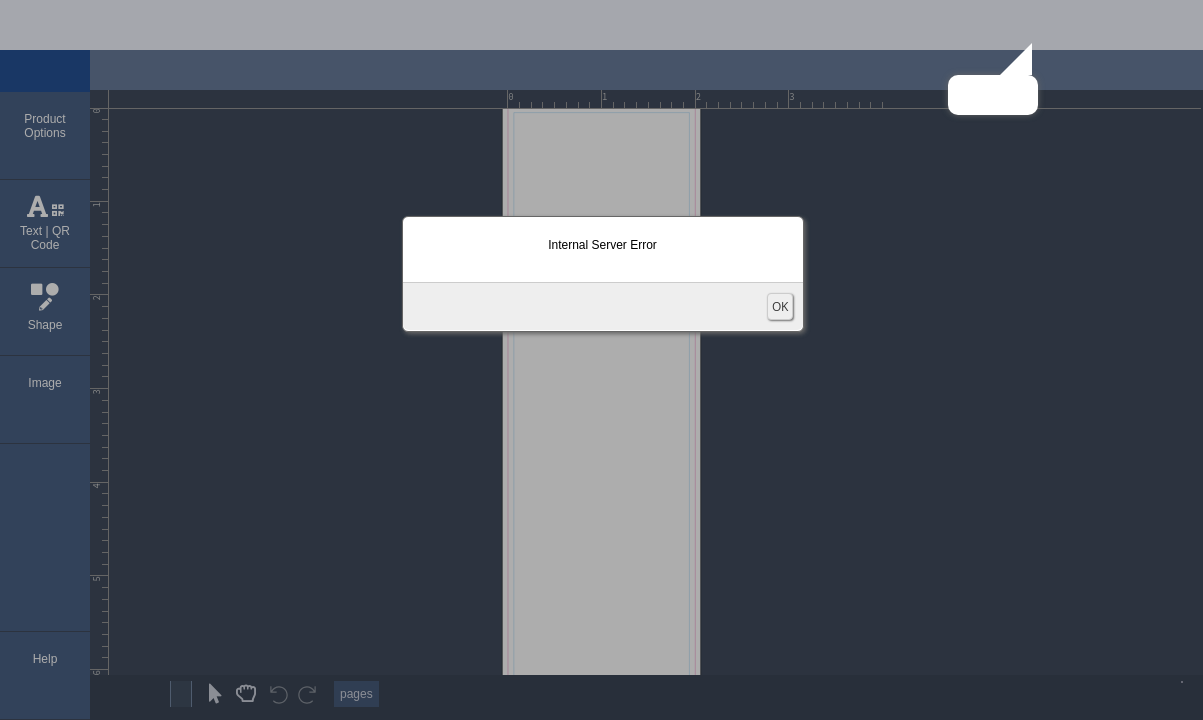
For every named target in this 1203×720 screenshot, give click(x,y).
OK (780, 306)
